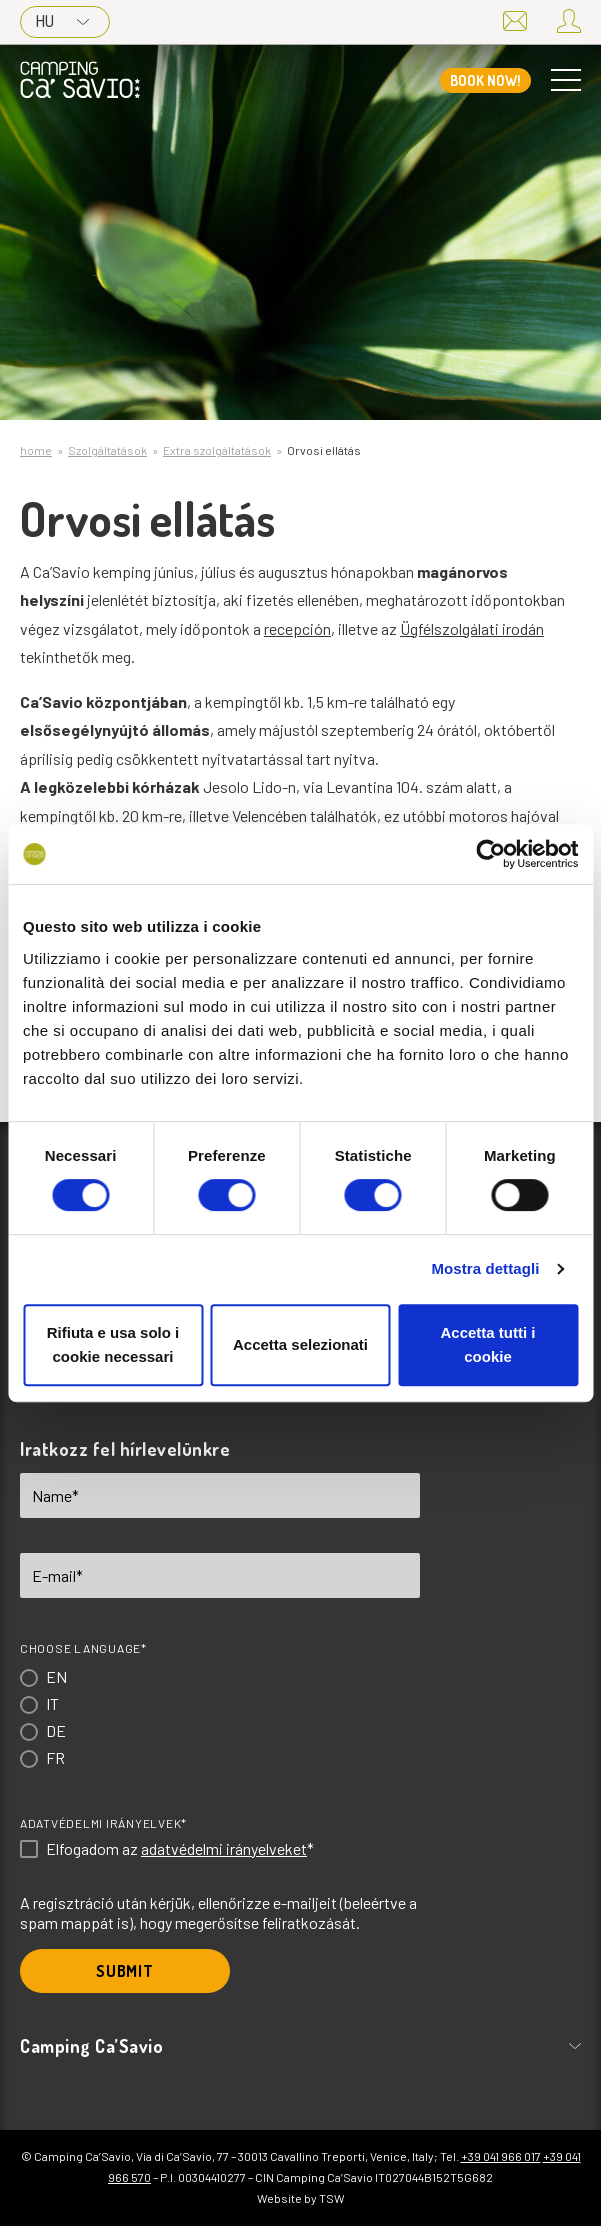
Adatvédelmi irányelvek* (103, 1823)
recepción (297, 628)
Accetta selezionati (300, 1344)
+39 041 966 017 (501, 2156)
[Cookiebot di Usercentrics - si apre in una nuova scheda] (490, 854)
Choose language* (83, 1648)
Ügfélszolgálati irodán (472, 628)
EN (56, 1676)
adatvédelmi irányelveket (224, 1848)
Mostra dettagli (485, 1268)
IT (52, 1703)
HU (62, 21)
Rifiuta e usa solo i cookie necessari (113, 1344)
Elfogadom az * (180, 1849)
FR (55, 1757)
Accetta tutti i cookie (487, 1344)
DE (56, 1730)
